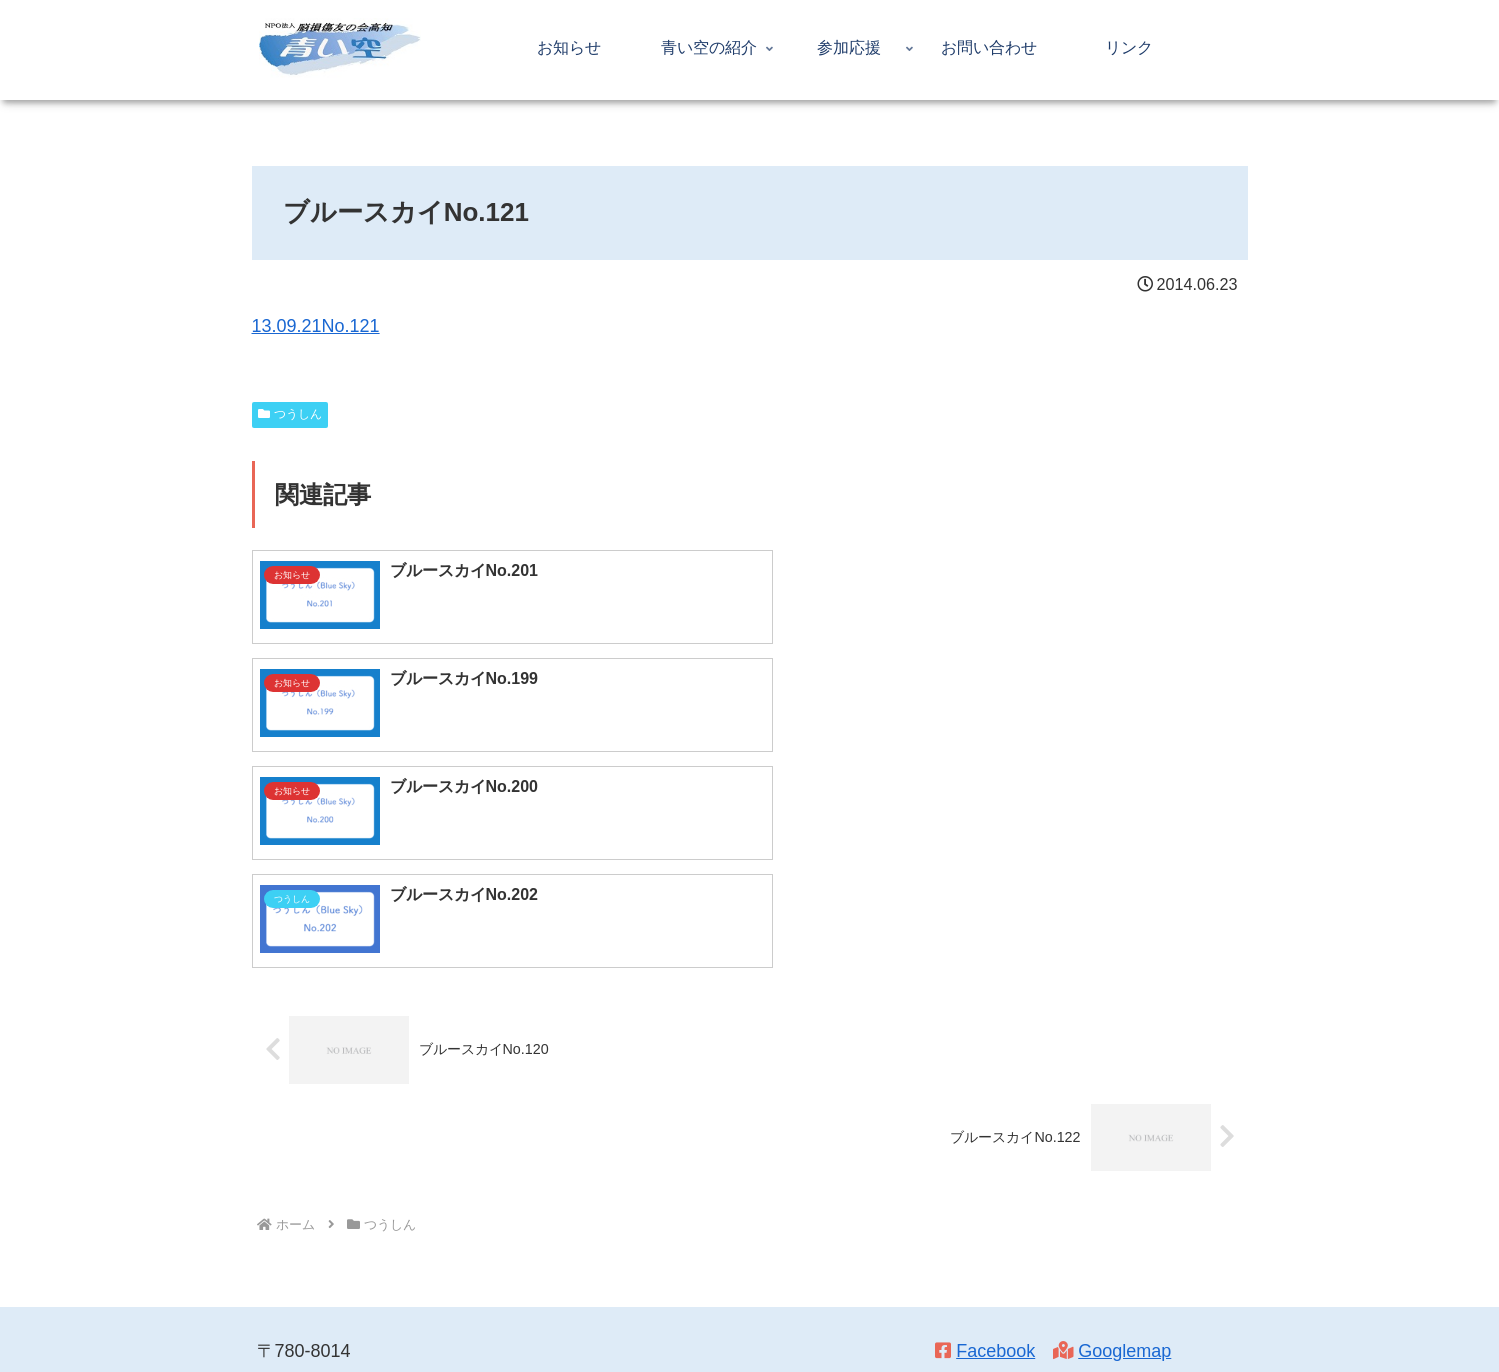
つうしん (290, 414)
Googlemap (1124, 1135)
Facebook (995, 1135)
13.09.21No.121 (316, 326)
